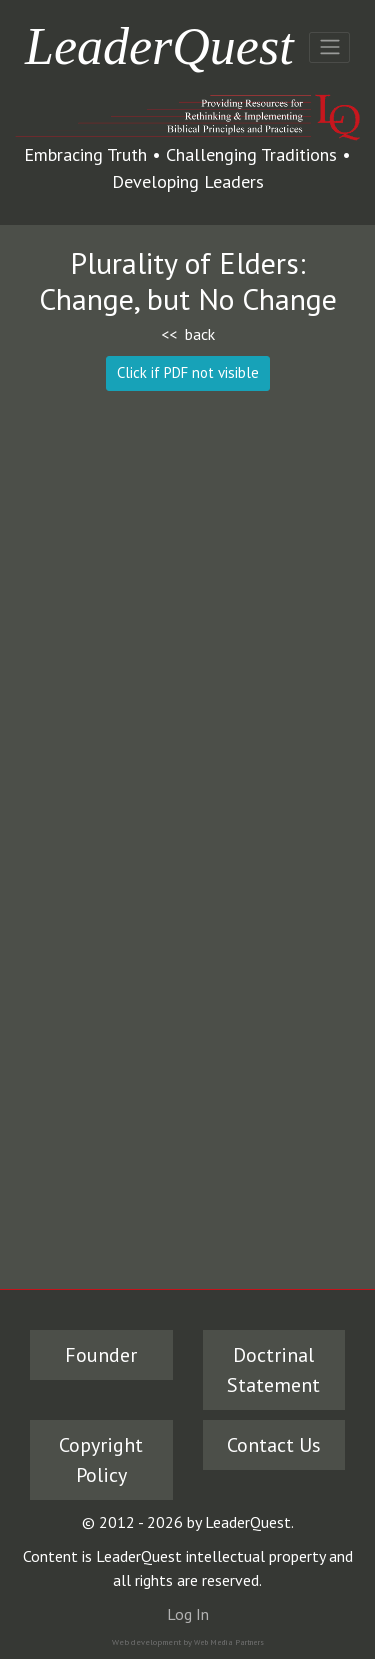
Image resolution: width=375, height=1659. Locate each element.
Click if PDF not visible (188, 372)
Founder (101, 1355)
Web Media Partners (229, 1642)
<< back (188, 334)
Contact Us (274, 1445)
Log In (188, 1614)
